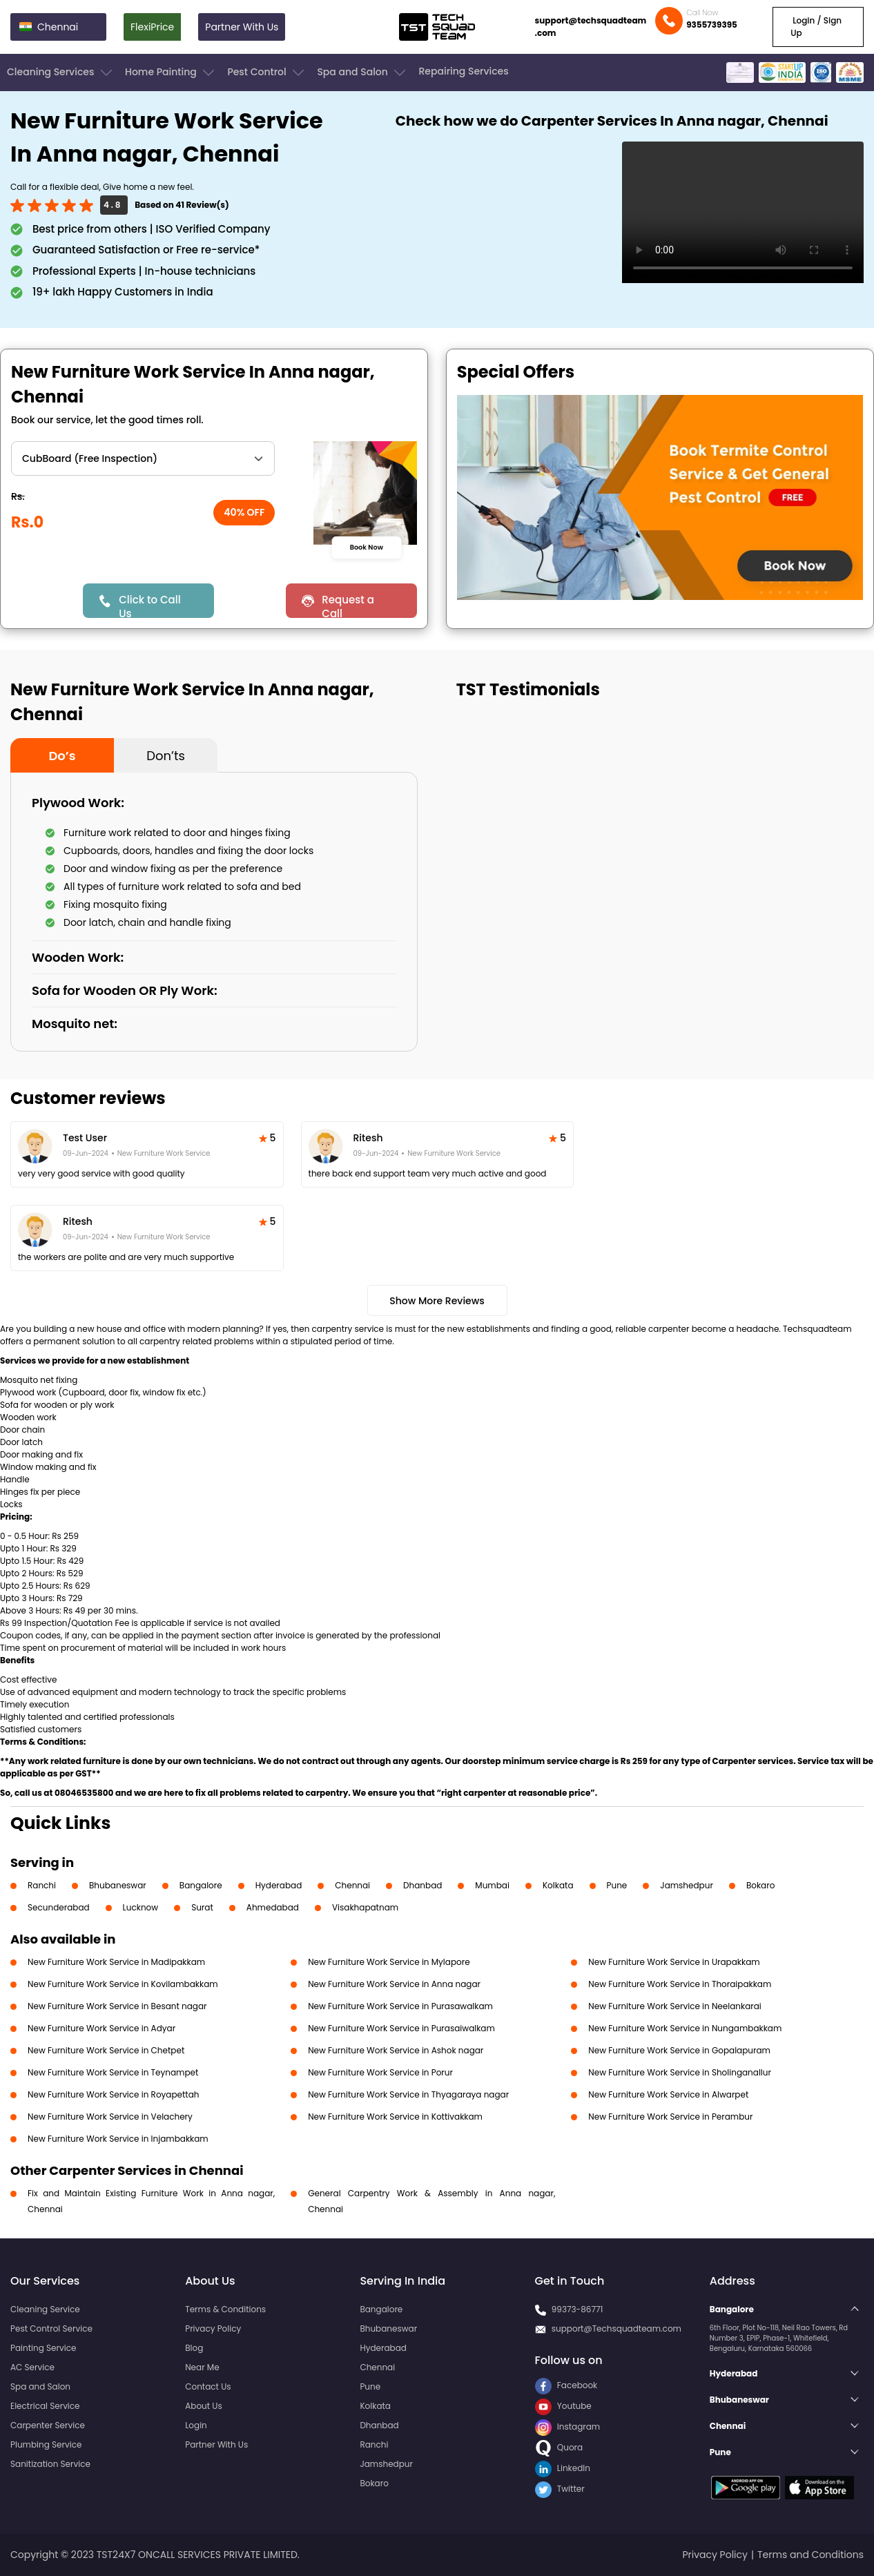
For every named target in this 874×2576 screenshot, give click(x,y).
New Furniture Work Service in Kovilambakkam (123, 1984)
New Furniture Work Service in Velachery (110, 2116)
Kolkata (558, 1885)
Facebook (566, 2385)
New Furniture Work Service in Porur (380, 2072)
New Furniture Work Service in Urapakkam (673, 1962)
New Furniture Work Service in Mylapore (388, 1962)
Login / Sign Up (816, 26)
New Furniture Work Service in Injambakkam (118, 2138)
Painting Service (43, 2348)
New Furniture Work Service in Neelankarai (674, 2006)
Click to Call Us (149, 605)
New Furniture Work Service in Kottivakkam (395, 2116)
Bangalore (200, 1885)
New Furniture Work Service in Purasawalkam (400, 2006)
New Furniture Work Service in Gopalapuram (679, 2050)
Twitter (560, 2489)
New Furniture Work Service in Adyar (101, 2028)
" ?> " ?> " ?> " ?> (143, 458)
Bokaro (760, 1885)
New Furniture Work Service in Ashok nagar (395, 2050)
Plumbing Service (45, 2444)
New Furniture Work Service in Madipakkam (116, 1962)
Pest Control (267, 72)
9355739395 (711, 24)
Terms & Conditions (225, 2309)
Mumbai (492, 1885)
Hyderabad (278, 1885)
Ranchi (42, 1885)
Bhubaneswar (117, 1885)
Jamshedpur (686, 1885)
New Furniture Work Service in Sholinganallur (679, 2072)
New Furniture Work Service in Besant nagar (117, 2006)
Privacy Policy (213, 2328)
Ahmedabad (272, 1907)
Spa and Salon (362, 72)
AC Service (32, 2367)
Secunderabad (59, 1907)
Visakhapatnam (365, 1907)
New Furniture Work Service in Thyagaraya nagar (408, 2094)
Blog (194, 2348)
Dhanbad (422, 1885)
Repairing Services (463, 71)
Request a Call (348, 605)
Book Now (366, 547)
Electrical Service (45, 2406)
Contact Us (208, 2386)
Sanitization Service (50, 2464)
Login (196, 2425)
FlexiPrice (152, 27)
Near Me (202, 2367)
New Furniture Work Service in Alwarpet (668, 2094)
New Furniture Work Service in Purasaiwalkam (401, 2028)
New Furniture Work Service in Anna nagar (394, 1984)
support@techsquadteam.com (591, 26)
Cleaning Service (45, 2309)
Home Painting (171, 72)
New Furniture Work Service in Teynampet (113, 2072)
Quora (559, 2447)
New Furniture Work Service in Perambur (670, 2116)
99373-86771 (577, 2309)
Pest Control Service (51, 2328)
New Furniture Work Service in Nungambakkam (684, 2028)
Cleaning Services (61, 72)
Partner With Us (241, 27)
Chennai (352, 1885)
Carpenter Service (47, 2425)
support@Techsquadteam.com (616, 2328)
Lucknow (141, 1907)
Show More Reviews (437, 1301)
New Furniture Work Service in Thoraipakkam (679, 1984)
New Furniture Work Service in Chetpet (106, 2050)
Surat (202, 1907)
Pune (617, 1885)
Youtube (563, 2406)
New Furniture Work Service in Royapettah (114, 2094)
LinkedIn (562, 2468)
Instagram (568, 2426)
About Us (203, 2406)
